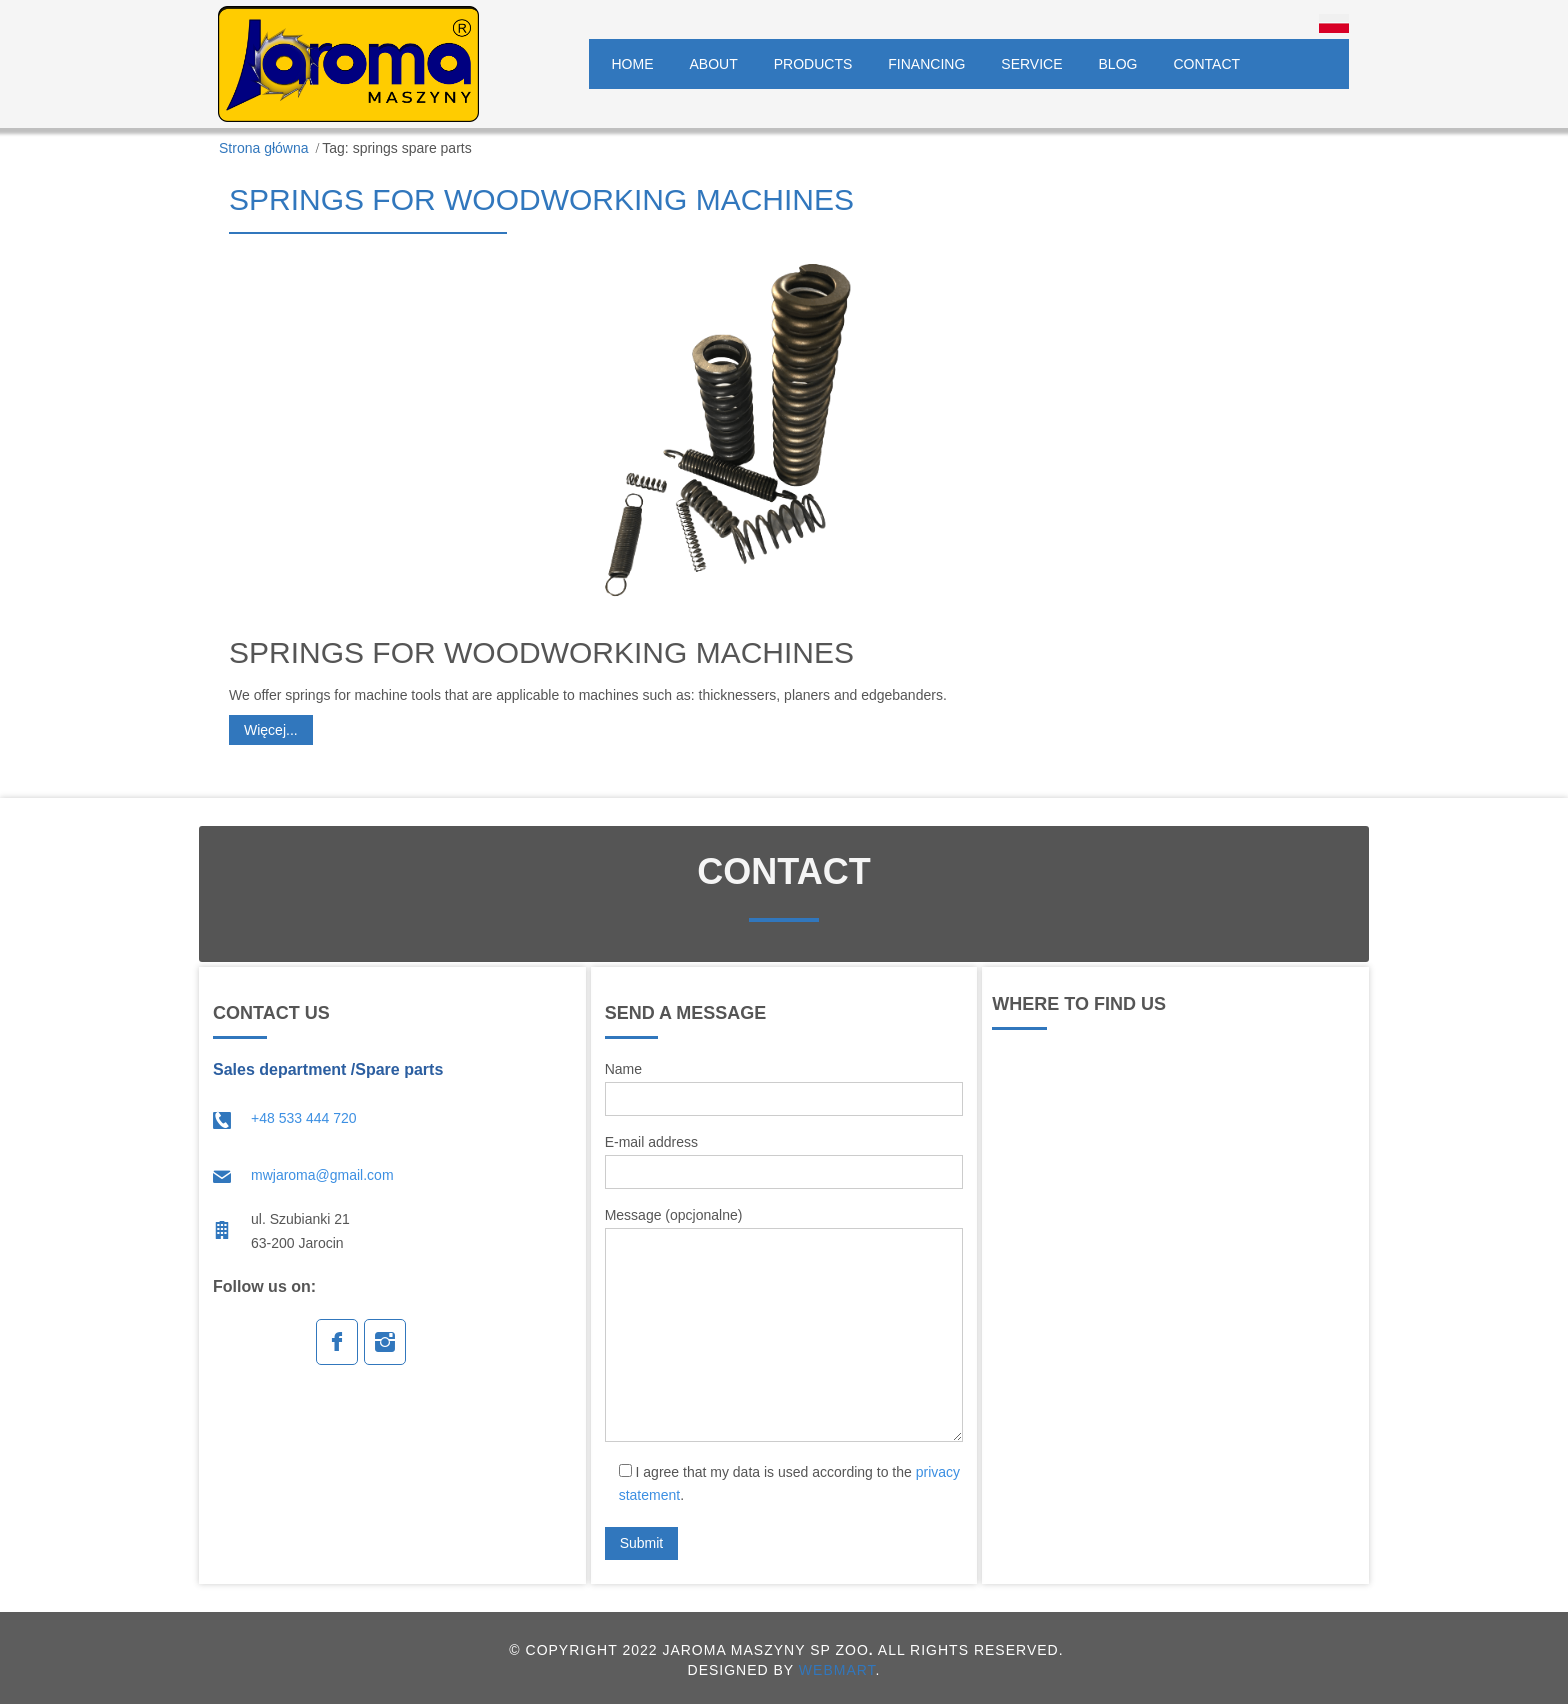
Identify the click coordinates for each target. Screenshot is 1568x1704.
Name (784, 1088)
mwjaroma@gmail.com (322, 1175)
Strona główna (264, 148)
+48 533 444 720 (304, 1118)
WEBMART (837, 1670)
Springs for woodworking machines (541, 199)
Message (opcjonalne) (784, 1324)
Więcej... (271, 730)
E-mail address (784, 1161)
